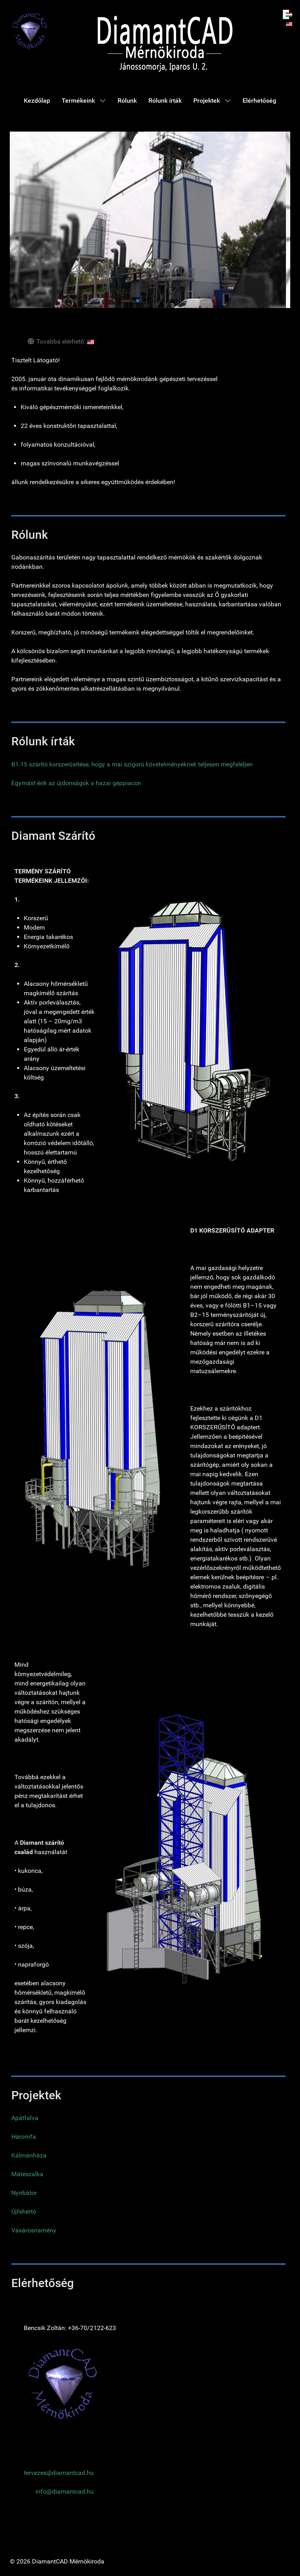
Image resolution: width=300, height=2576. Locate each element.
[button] (131, 300)
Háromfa (23, 2136)
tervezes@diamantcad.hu (59, 2472)
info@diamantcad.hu (65, 2491)
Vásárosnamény (33, 2230)
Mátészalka (27, 2174)
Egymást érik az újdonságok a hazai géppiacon (76, 783)
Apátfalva (24, 2118)
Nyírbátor (24, 2193)
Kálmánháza (28, 2155)
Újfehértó (23, 2211)
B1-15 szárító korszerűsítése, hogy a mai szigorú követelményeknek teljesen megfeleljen (132, 764)
